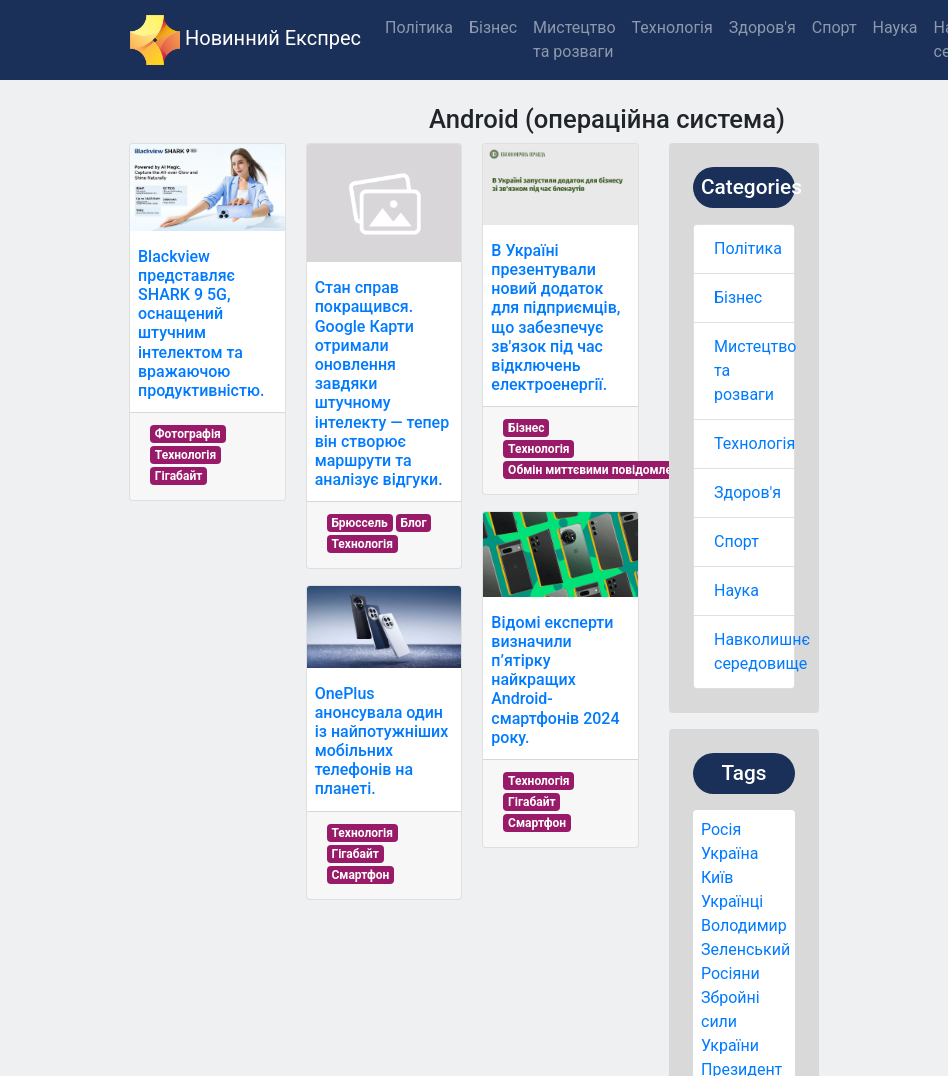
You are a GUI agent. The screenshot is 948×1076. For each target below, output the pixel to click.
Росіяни (730, 973)
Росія (721, 829)
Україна (730, 853)
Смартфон (360, 875)
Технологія (754, 443)
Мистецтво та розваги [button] (574, 39)
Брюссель (359, 523)
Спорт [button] (834, 27)
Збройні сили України (730, 1021)
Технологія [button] (672, 27)
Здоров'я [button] (762, 27)
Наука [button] (895, 27)
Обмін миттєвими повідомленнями (608, 470)
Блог (413, 523)
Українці (732, 901)
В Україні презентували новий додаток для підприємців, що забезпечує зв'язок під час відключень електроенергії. (555, 317)
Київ (717, 877)
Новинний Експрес (245, 40)
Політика (748, 248)
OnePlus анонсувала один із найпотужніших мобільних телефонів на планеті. (382, 741)
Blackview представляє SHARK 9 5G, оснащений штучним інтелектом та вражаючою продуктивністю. (201, 323)
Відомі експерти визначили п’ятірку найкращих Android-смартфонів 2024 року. (555, 680)
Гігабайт (179, 476)
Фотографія (188, 434)
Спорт (736, 541)
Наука (736, 590)
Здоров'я (747, 492)
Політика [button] (419, 27)
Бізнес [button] (493, 27)
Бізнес (738, 297)
